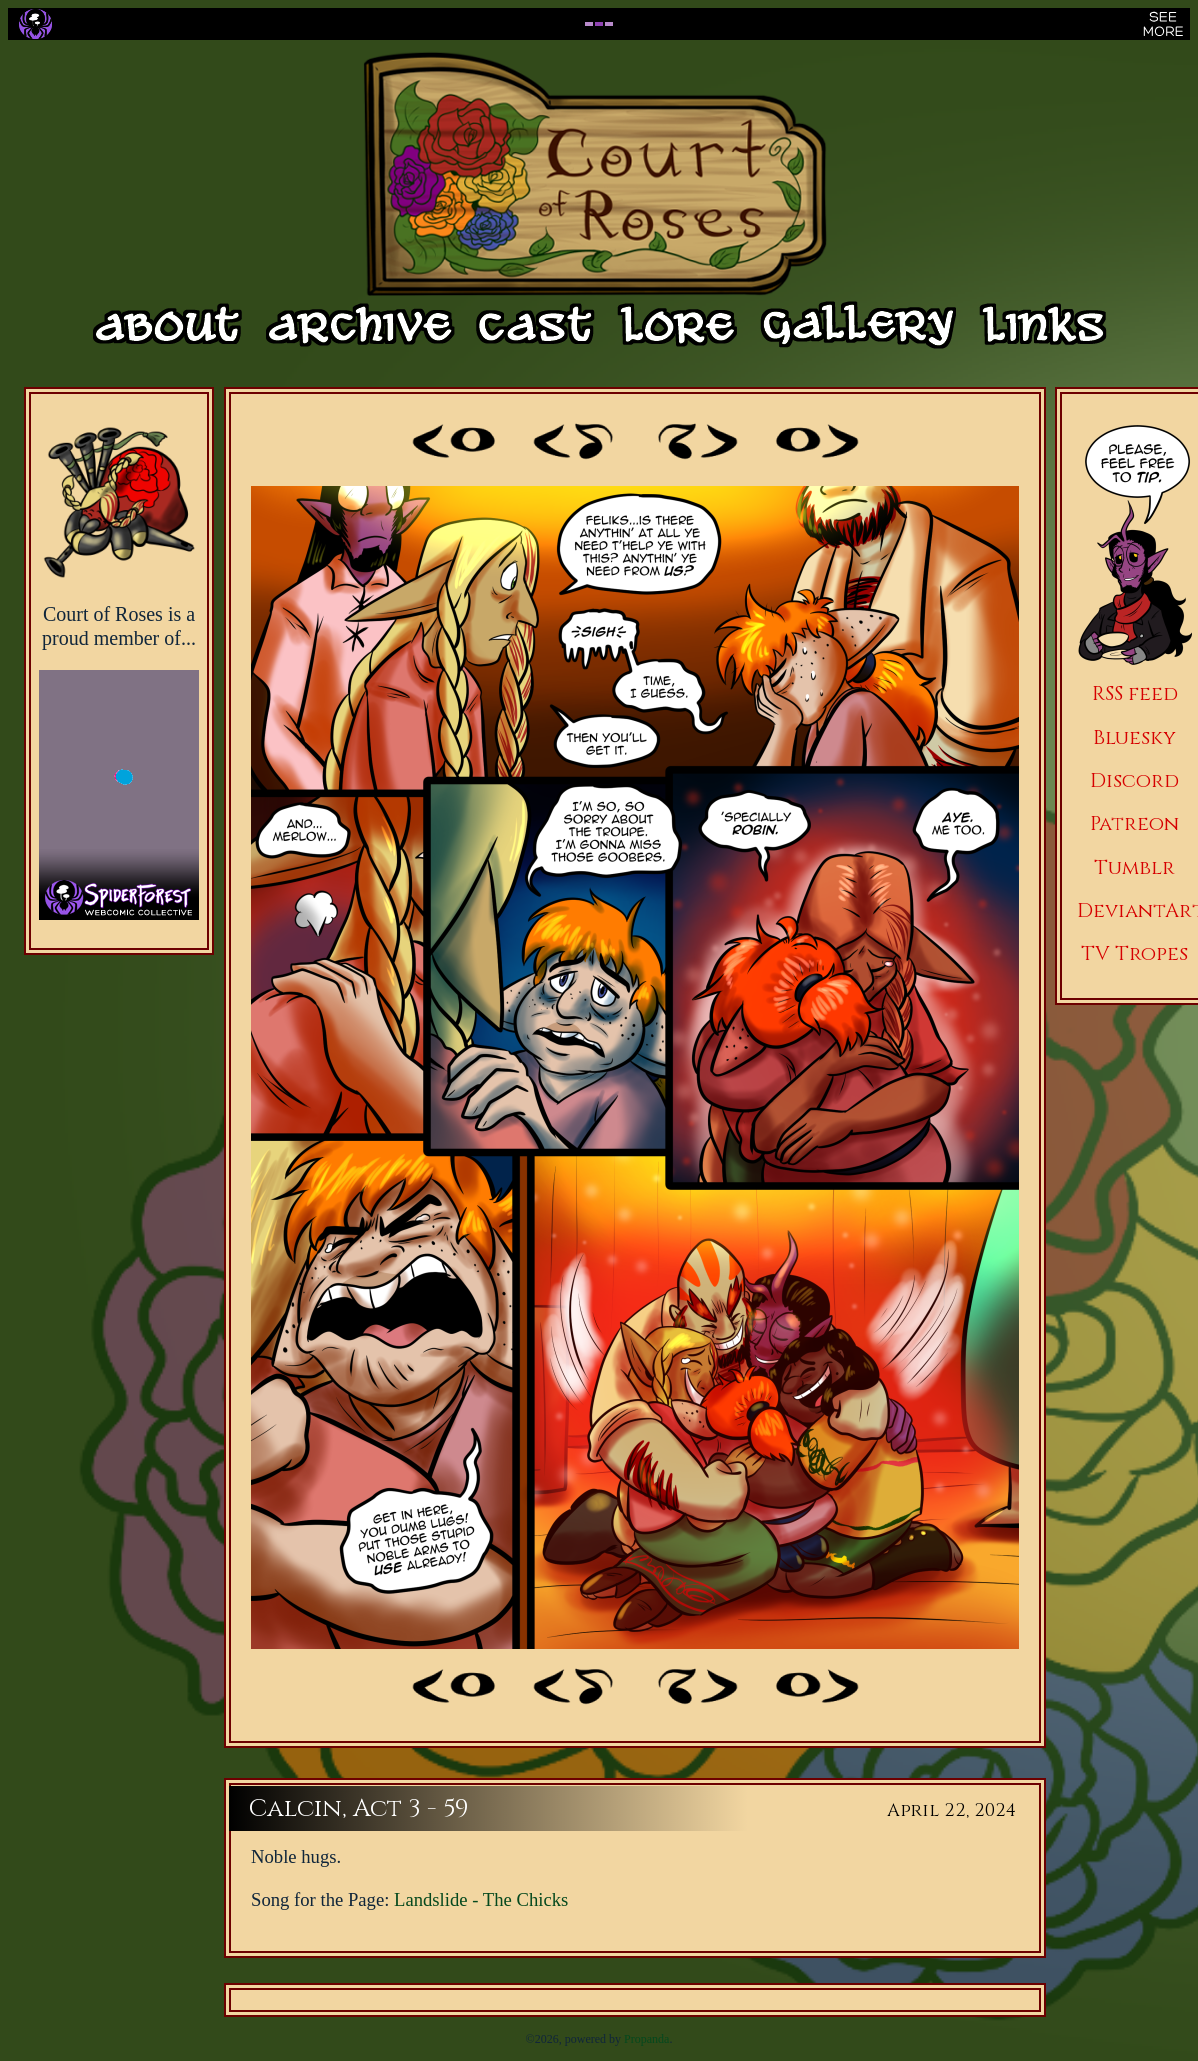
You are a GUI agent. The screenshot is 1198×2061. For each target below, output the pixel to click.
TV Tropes (1134, 953)
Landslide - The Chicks (481, 1899)
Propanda (646, 2039)
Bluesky (1134, 737)
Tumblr (1134, 867)
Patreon (1134, 823)
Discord (1134, 780)
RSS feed (1135, 693)
